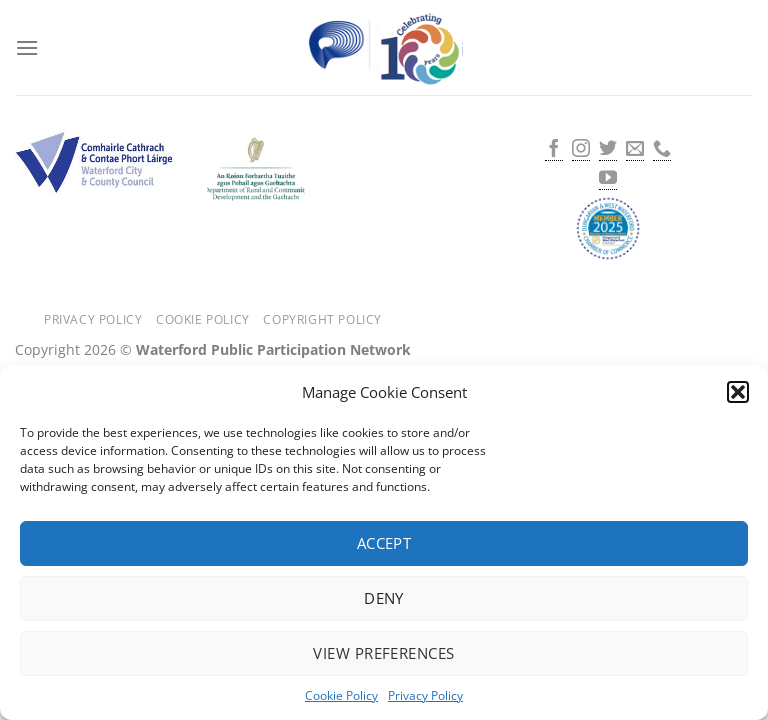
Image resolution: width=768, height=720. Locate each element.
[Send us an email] (635, 150)
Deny (384, 598)
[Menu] (27, 47)
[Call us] (662, 150)
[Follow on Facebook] (554, 150)
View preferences (383, 653)
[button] (738, 392)
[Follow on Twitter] (608, 150)
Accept (384, 543)
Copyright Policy (322, 319)
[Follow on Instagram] (581, 150)
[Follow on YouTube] (608, 179)
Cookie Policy (341, 695)
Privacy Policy (425, 695)
